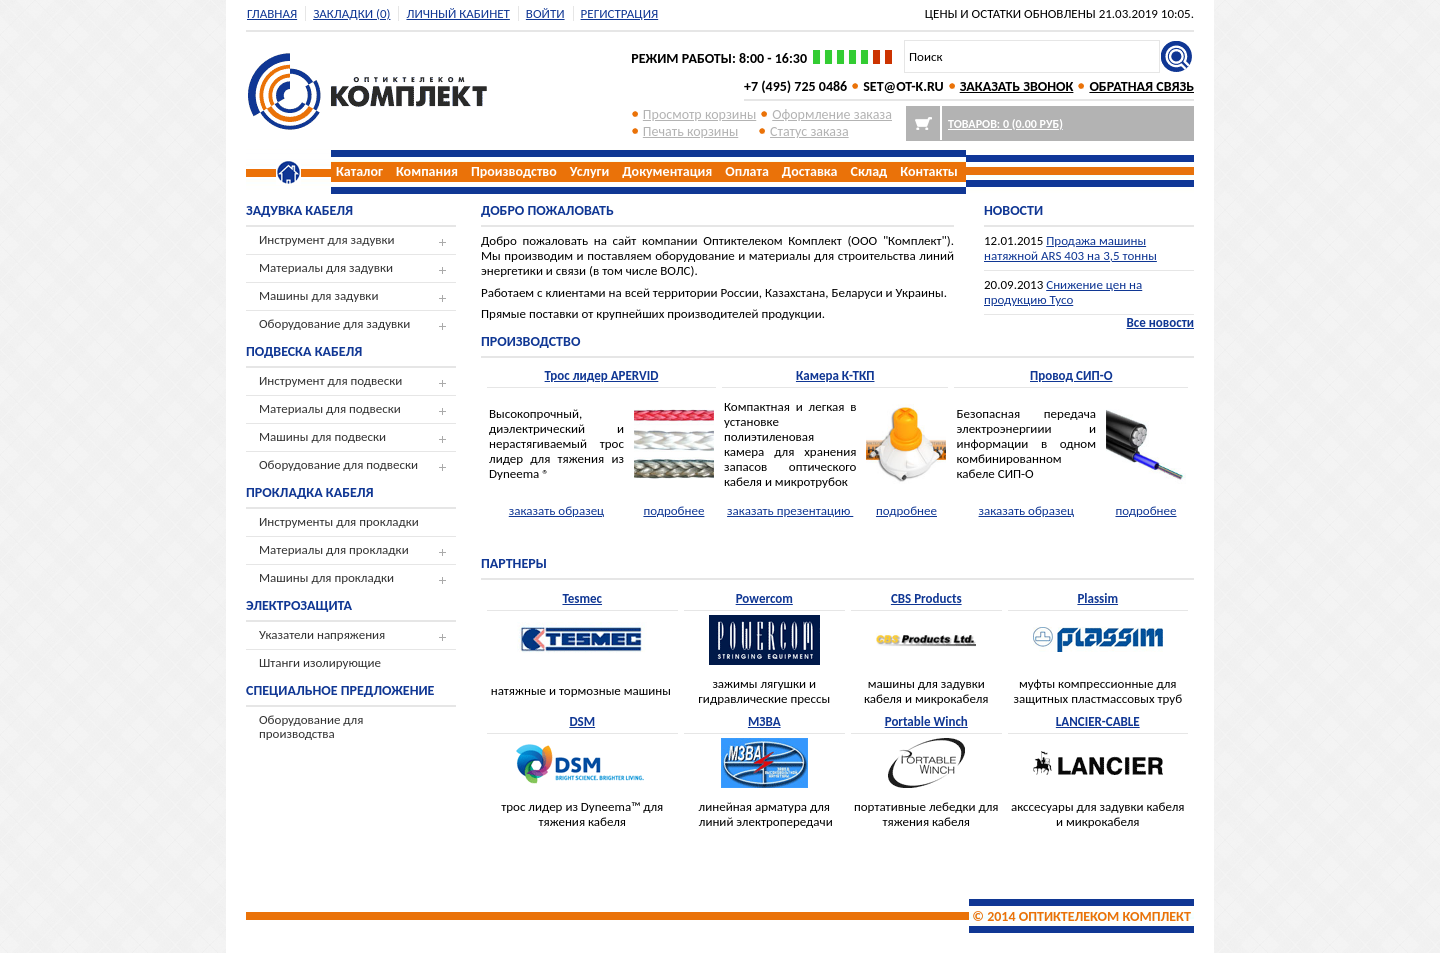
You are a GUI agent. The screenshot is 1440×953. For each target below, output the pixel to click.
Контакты (929, 171)
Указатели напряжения (322, 634)
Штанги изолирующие (320, 662)
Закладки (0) (351, 13)
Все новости (1160, 322)
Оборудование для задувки (334, 323)
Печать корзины (690, 131)
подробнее (673, 510)
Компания (427, 171)
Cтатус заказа (809, 131)
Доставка (810, 171)
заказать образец (556, 510)
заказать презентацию (790, 510)
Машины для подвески (322, 436)
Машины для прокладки (326, 577)
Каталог (359, 171)
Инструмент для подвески (330, 380)
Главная (272, 13)
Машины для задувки (318, 295)
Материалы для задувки (326, 267)
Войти (545, 13)
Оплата (747, 171)
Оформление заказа (832, 114)
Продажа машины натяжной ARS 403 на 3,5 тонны (1070, 248)
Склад (869, 171)
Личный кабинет (457, 13)
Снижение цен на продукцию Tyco (1063, 292)
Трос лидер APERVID (602, 375)
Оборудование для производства (311, 726)
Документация (667, 171)
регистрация (620, 13)
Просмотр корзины (699, 114)
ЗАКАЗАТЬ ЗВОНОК (1017, 86)
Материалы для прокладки (334, 549)
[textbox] (1032, 56)
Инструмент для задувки (327, 239)
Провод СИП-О (1071, 375)
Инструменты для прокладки (339, 521)
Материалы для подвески (330, 408)
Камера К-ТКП (835, 375)
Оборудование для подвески (338, 464)
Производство (514, 171)
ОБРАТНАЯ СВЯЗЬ (1141, 86)
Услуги (589, 171)
